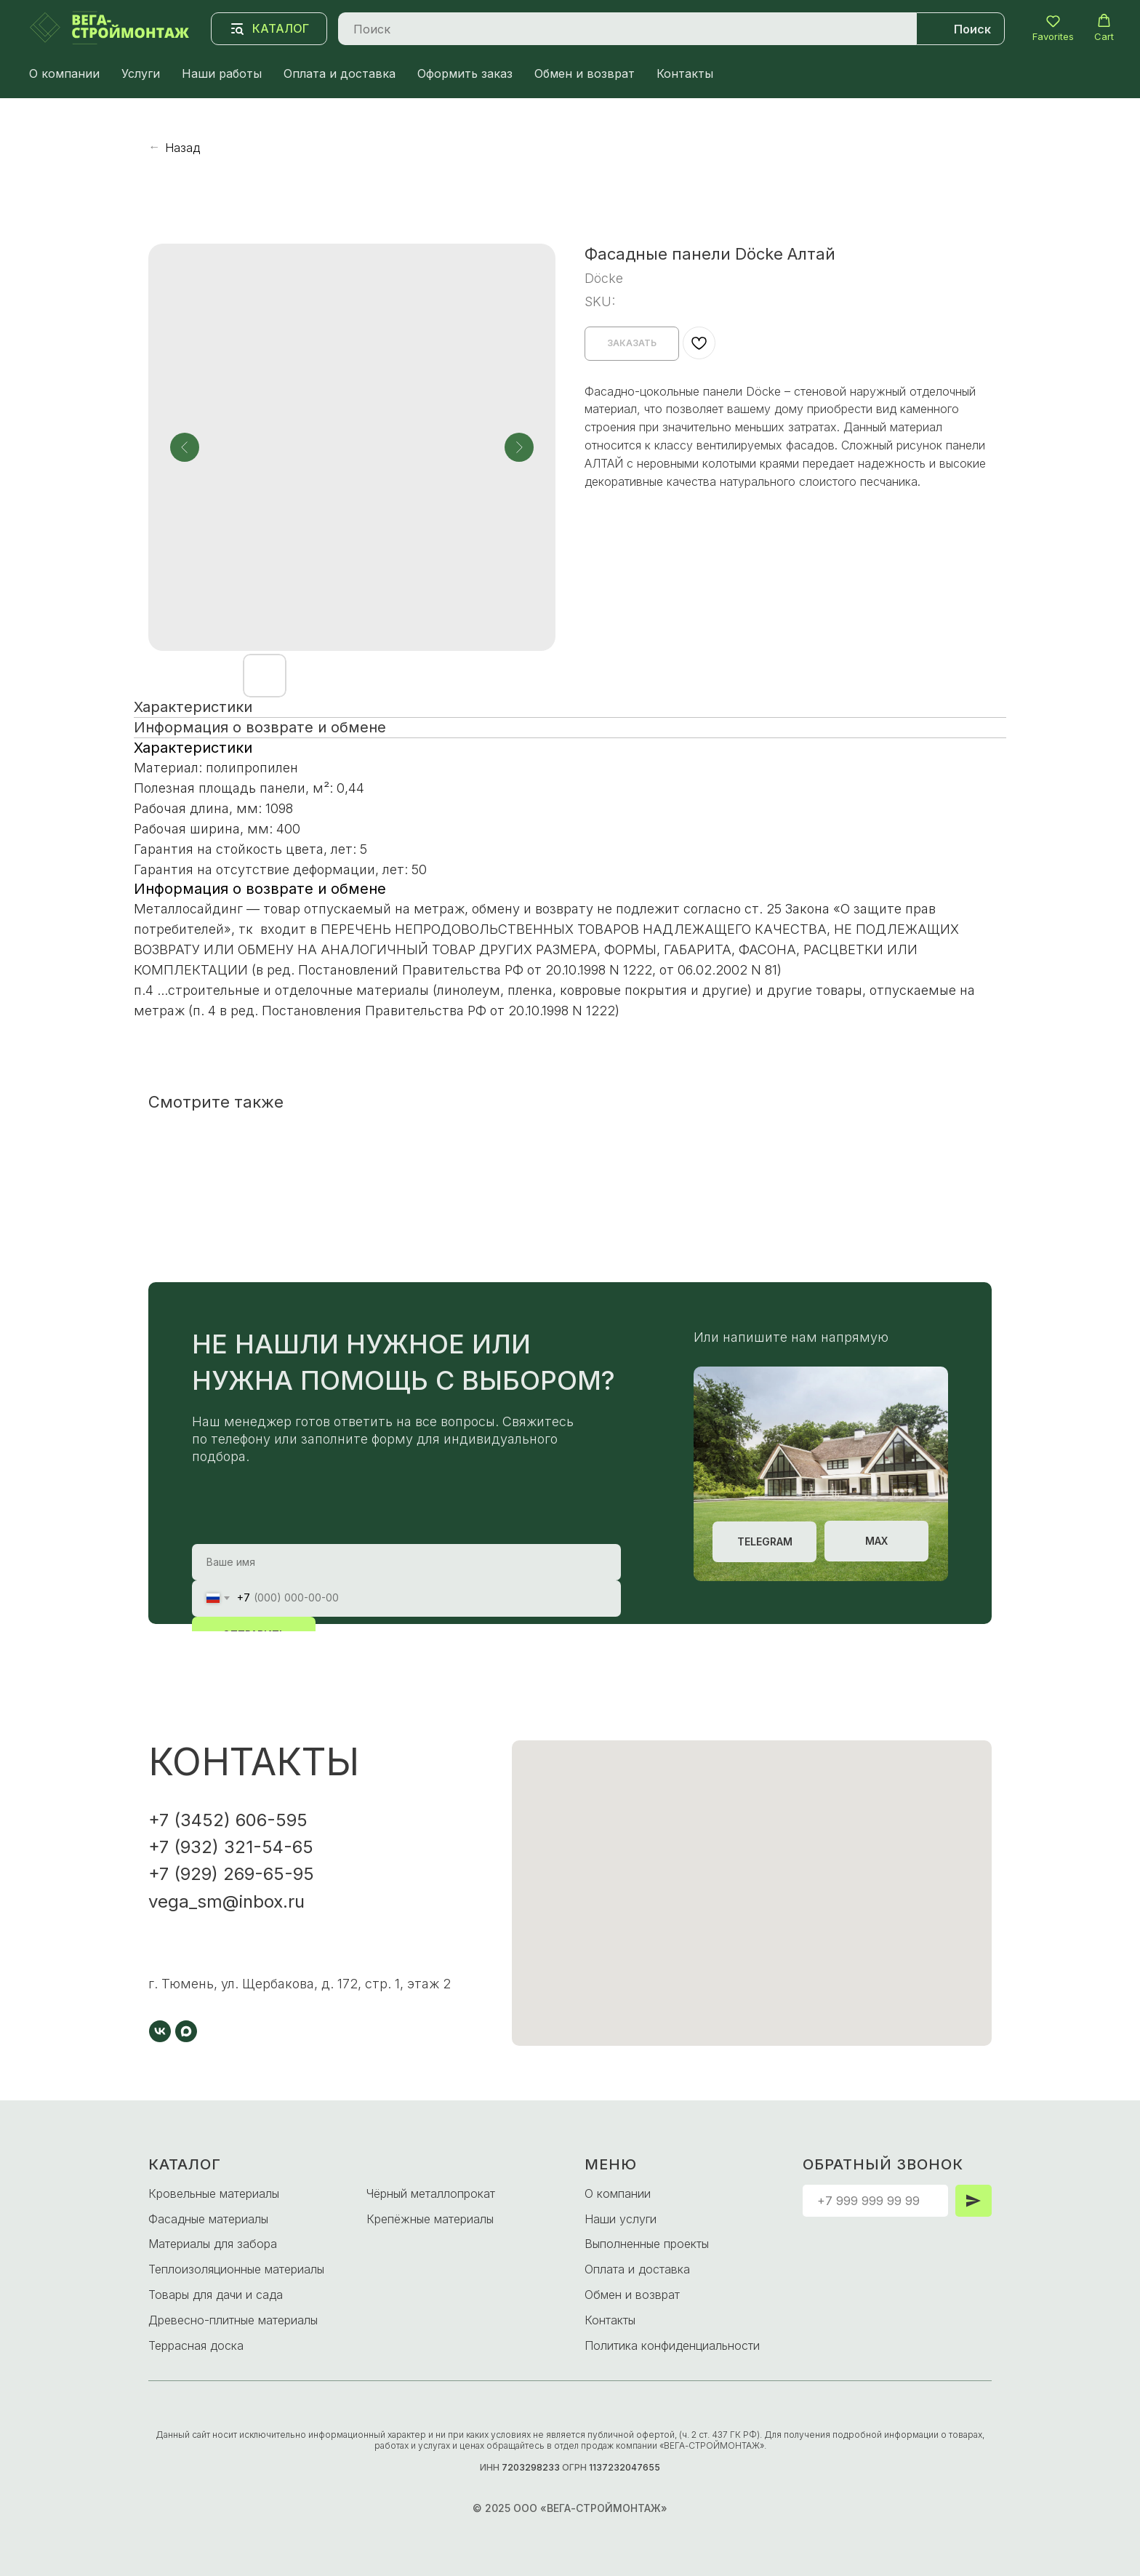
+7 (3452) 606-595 (228, 1820)
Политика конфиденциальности (672, 2345)
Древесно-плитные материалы (233, 2320)
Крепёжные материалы (430, 2219)
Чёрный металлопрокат (430, 2193)
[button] (1053, 28)
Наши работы (222, 73)
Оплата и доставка (340, 73)
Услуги (140, 73)
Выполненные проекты (647, 2243)
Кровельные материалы (213, 2193)
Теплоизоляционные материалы (236, 2269)
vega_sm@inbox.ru (226, 1901)
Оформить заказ (465, 73)
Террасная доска (196, 2345)
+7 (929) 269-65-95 (231, 1873)
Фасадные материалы (208, 2219)
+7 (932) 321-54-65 (230, 1846)
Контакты (685, 73)
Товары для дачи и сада (215, 2294)
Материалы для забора (212, 2243)
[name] (406, 1562)
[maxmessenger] (186, 2031)
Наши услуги (621, 2219)
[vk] (160, 2031)
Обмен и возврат (584, 73)
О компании (64, 73)
